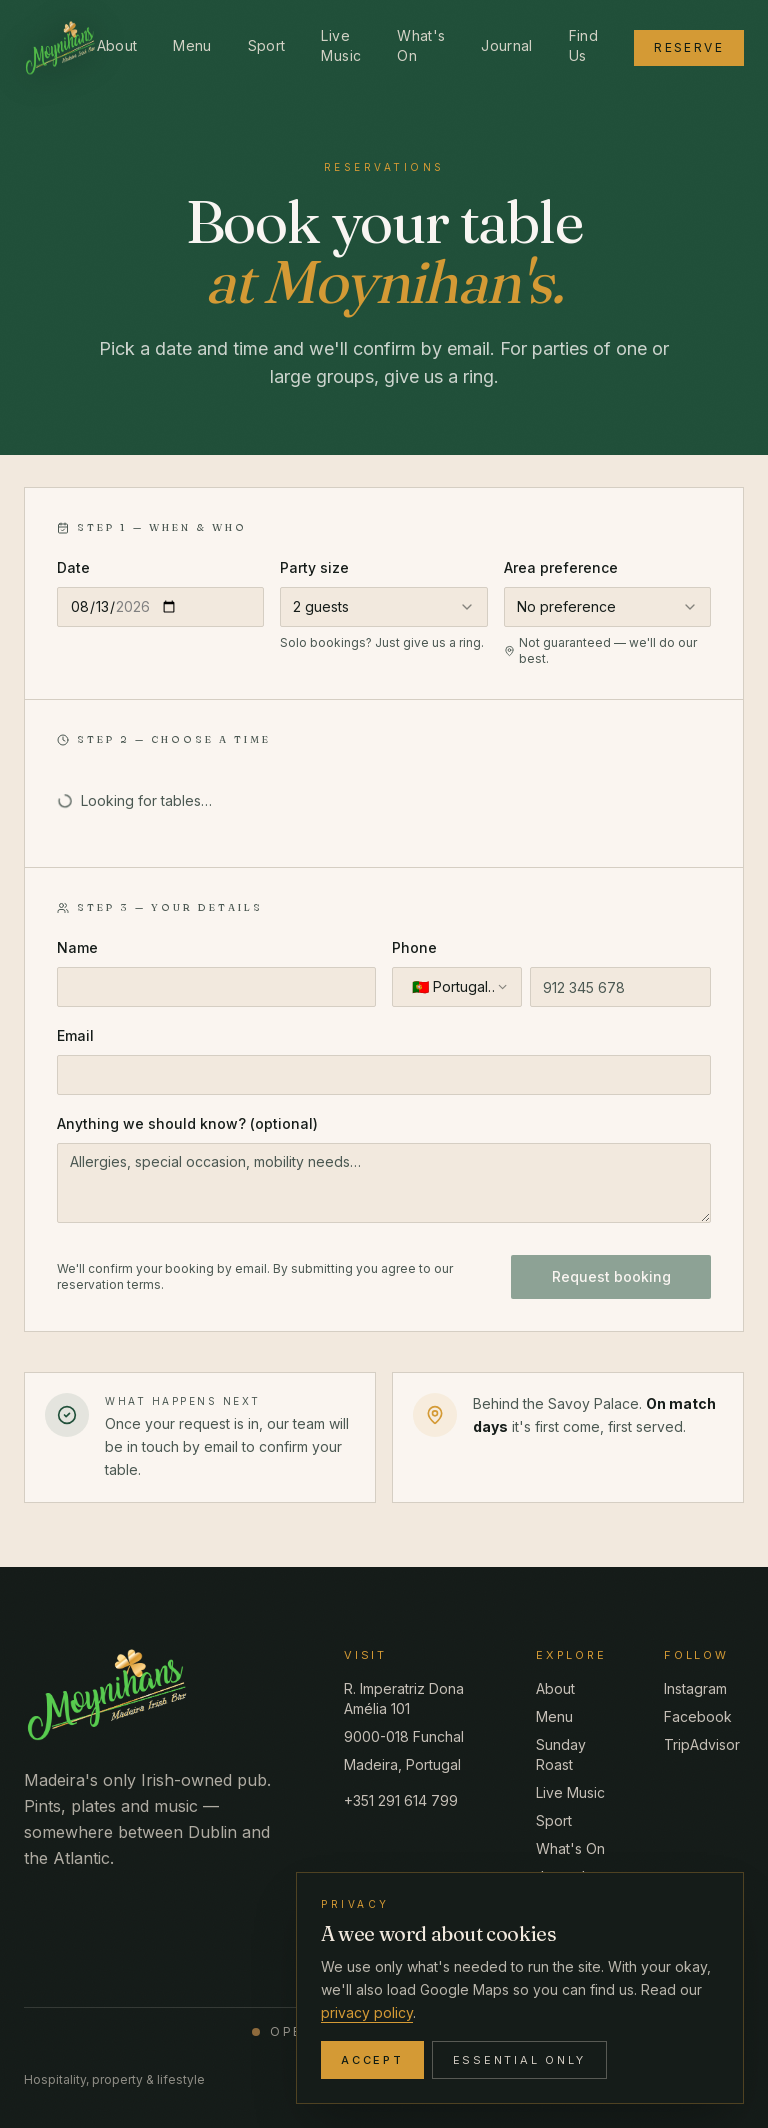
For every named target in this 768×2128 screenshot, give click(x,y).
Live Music (341, 45)
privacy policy (367, 2012)
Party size (314, 567)
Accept (372, 2060)
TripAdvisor (702, 1744)
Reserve (689, 47)
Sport (267, 45)
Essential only (520, 2060)
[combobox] (383, 607)
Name (77, 947)
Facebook (698, 1716)
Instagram (695, 1688)
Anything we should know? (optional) (187, 1123)
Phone (414, 947)
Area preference (561, 567)
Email (75, 1035)
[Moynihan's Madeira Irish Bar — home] (60, 48)
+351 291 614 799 (401, 1800)
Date (73, 567)
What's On (421, 45)
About (117, 45)
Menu (192, 45)
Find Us (583, 45)
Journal (506, 45)
